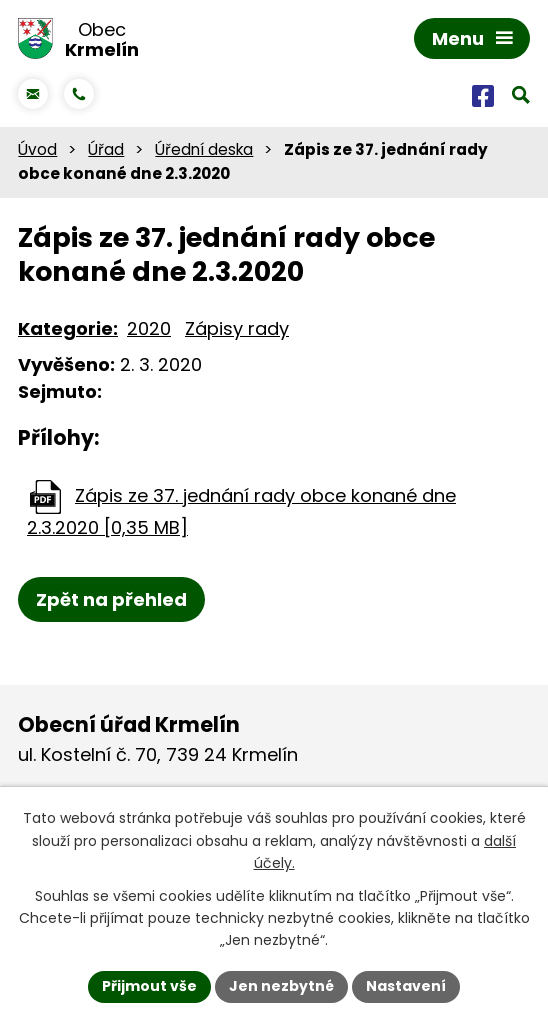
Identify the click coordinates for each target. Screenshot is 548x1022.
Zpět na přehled (111, 599)
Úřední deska (204, 149)
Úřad (106, 149)
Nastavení (406, 986)
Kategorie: (68, 328)
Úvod (37, 149)
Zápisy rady (237, 328)
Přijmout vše (149, 986)
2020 (149, 328)
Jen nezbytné (281, 986)
